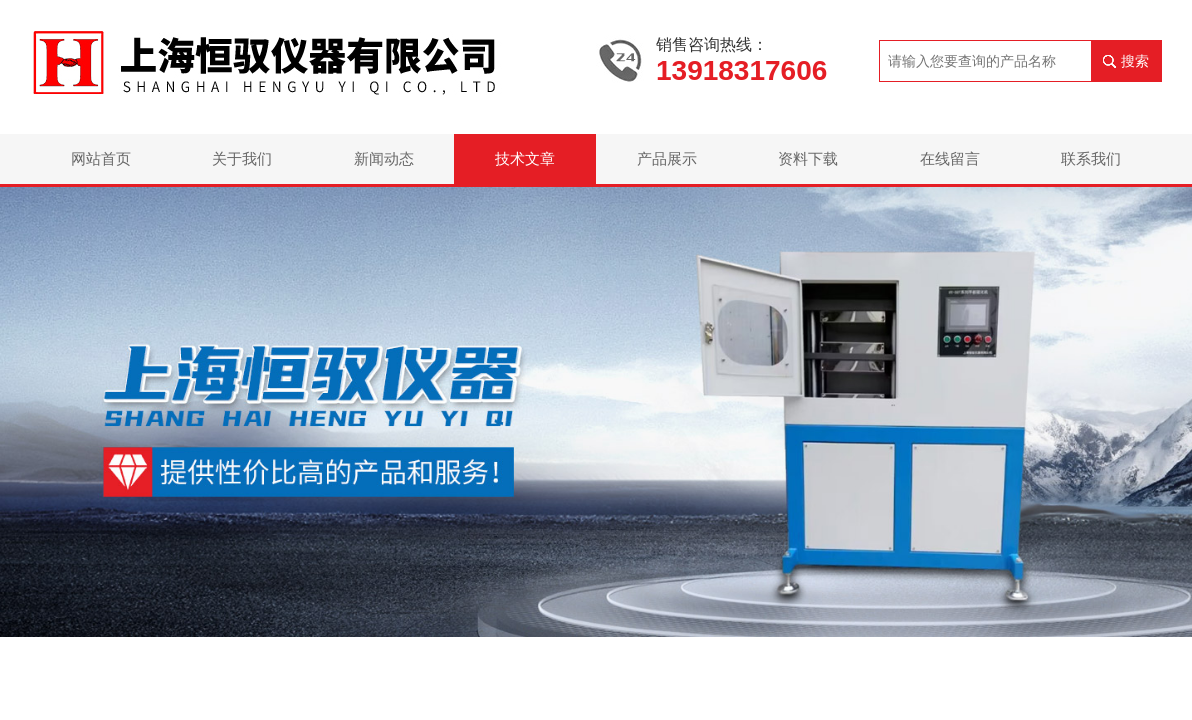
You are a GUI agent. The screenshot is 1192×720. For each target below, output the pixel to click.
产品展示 (667, 158)
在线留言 (950, 158)
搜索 (1135, 61)
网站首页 (101, 158)
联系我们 (1091, 158)
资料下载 (808, 158)
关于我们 (242, 158)
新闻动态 (384, 158)
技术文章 (525, 158)
